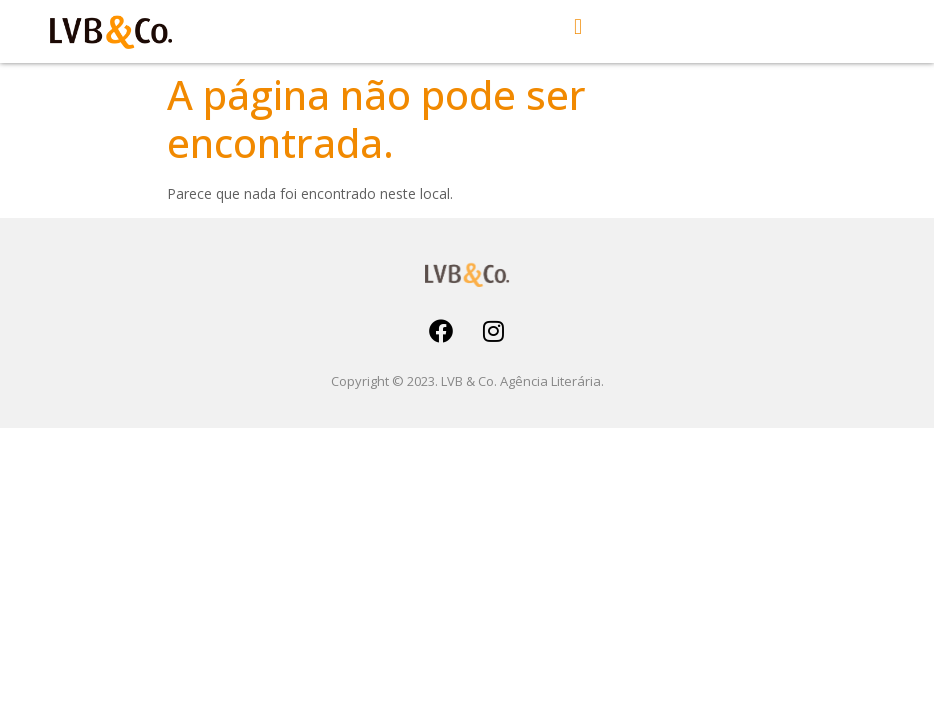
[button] (578, 26)
